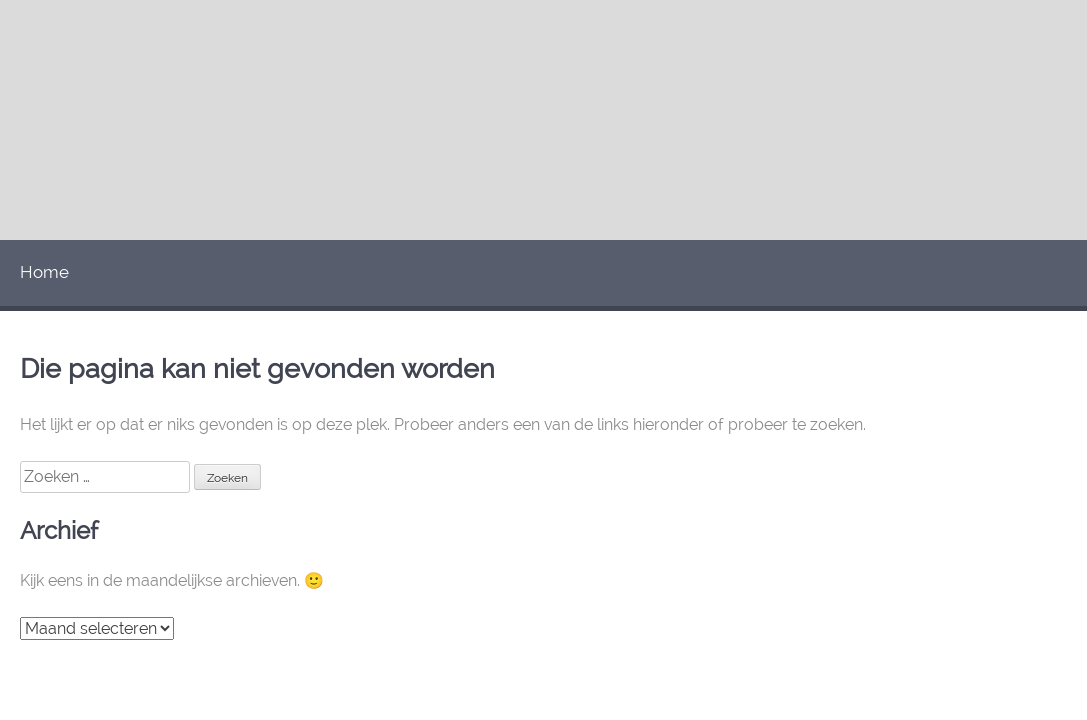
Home (44, 272)
